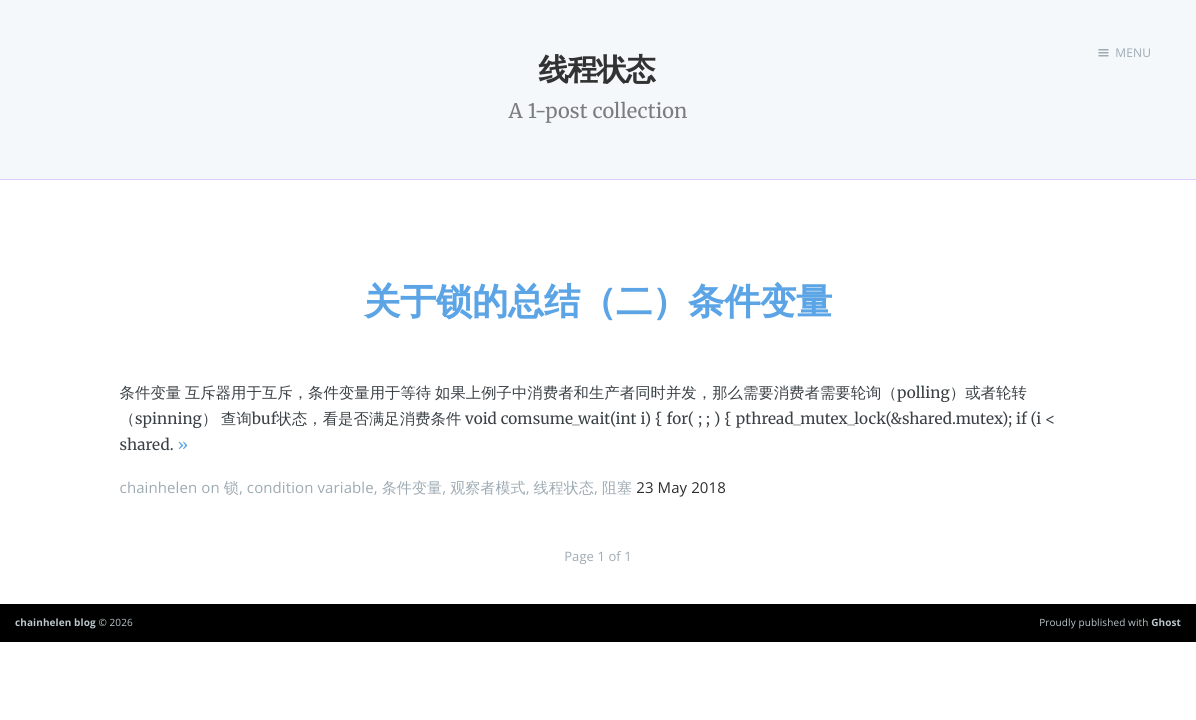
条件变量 (412, 488)
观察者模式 (488, 488)
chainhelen (159, 488)
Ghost (1166, 622)
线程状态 (564, 488)
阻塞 (617, 488)
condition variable (310, 488)
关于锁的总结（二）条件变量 (598, 300)
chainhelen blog (55, 622)
